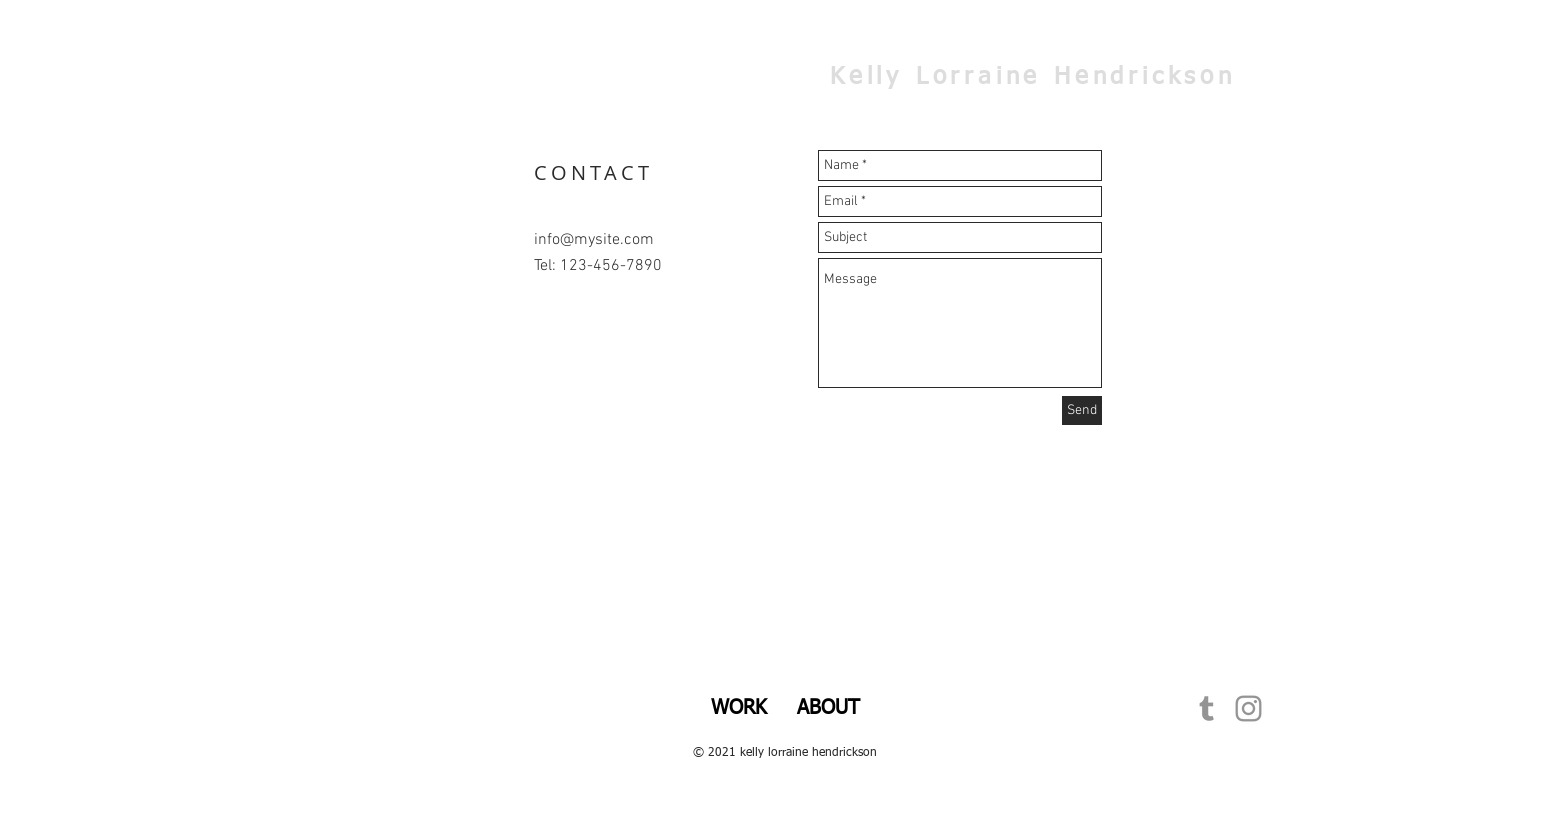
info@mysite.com (594, 240)
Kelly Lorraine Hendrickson (1033, 77)
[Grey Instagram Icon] (1248, 708)
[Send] (1082, 410)
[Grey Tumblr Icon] (1206, 708)
